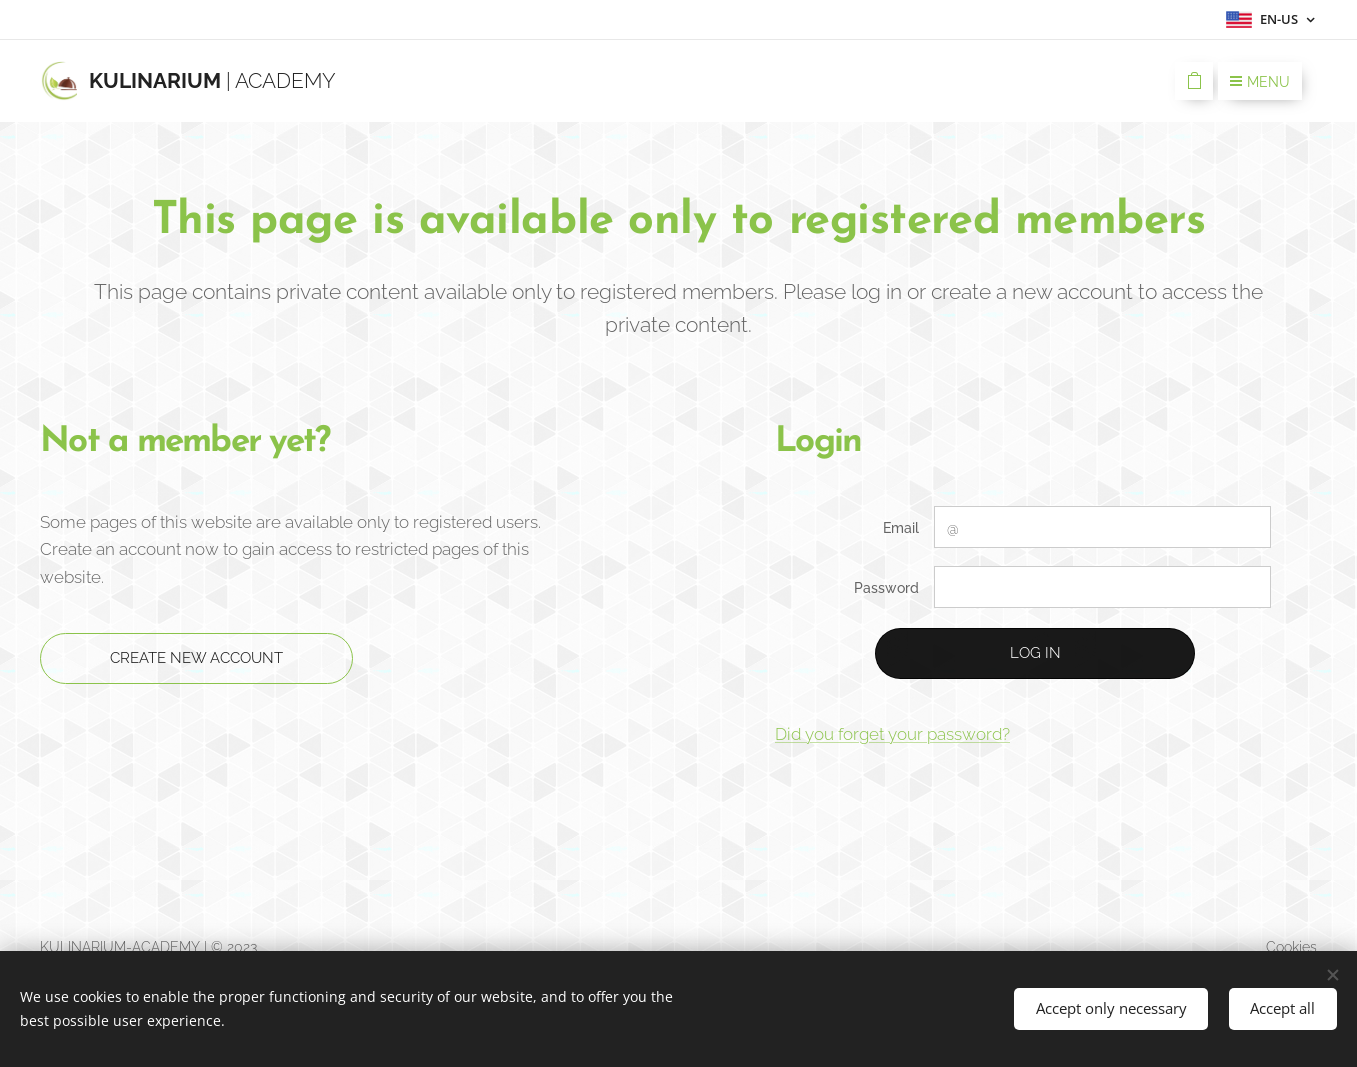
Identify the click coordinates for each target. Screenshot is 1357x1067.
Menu (1260, 82)
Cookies (1291, 947)
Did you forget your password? (892, 734)
